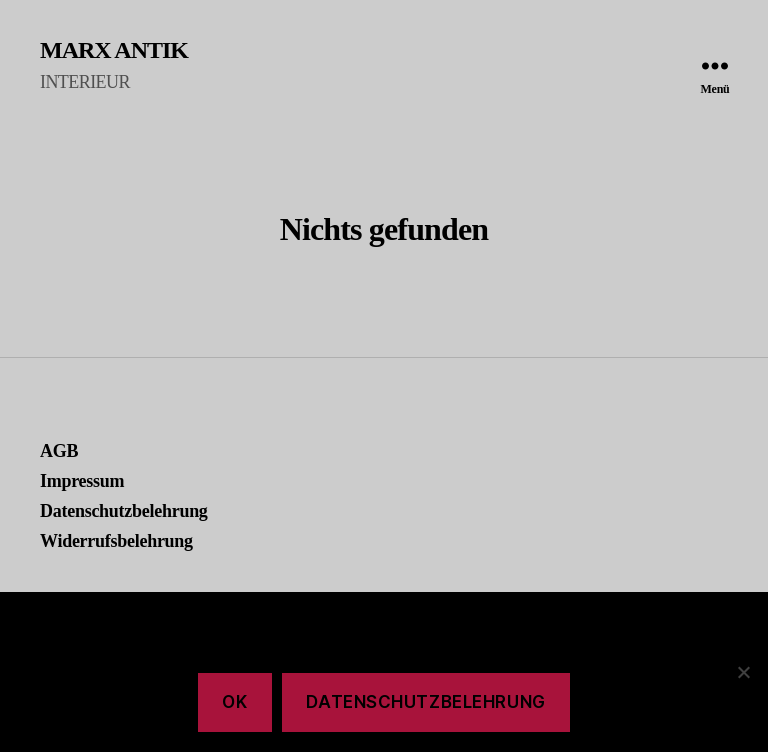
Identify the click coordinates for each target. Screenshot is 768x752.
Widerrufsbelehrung (116, 541)
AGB (59, 451)
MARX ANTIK (114, 50)
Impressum (82, 481)
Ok (234, 702)
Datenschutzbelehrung (124, 511)
